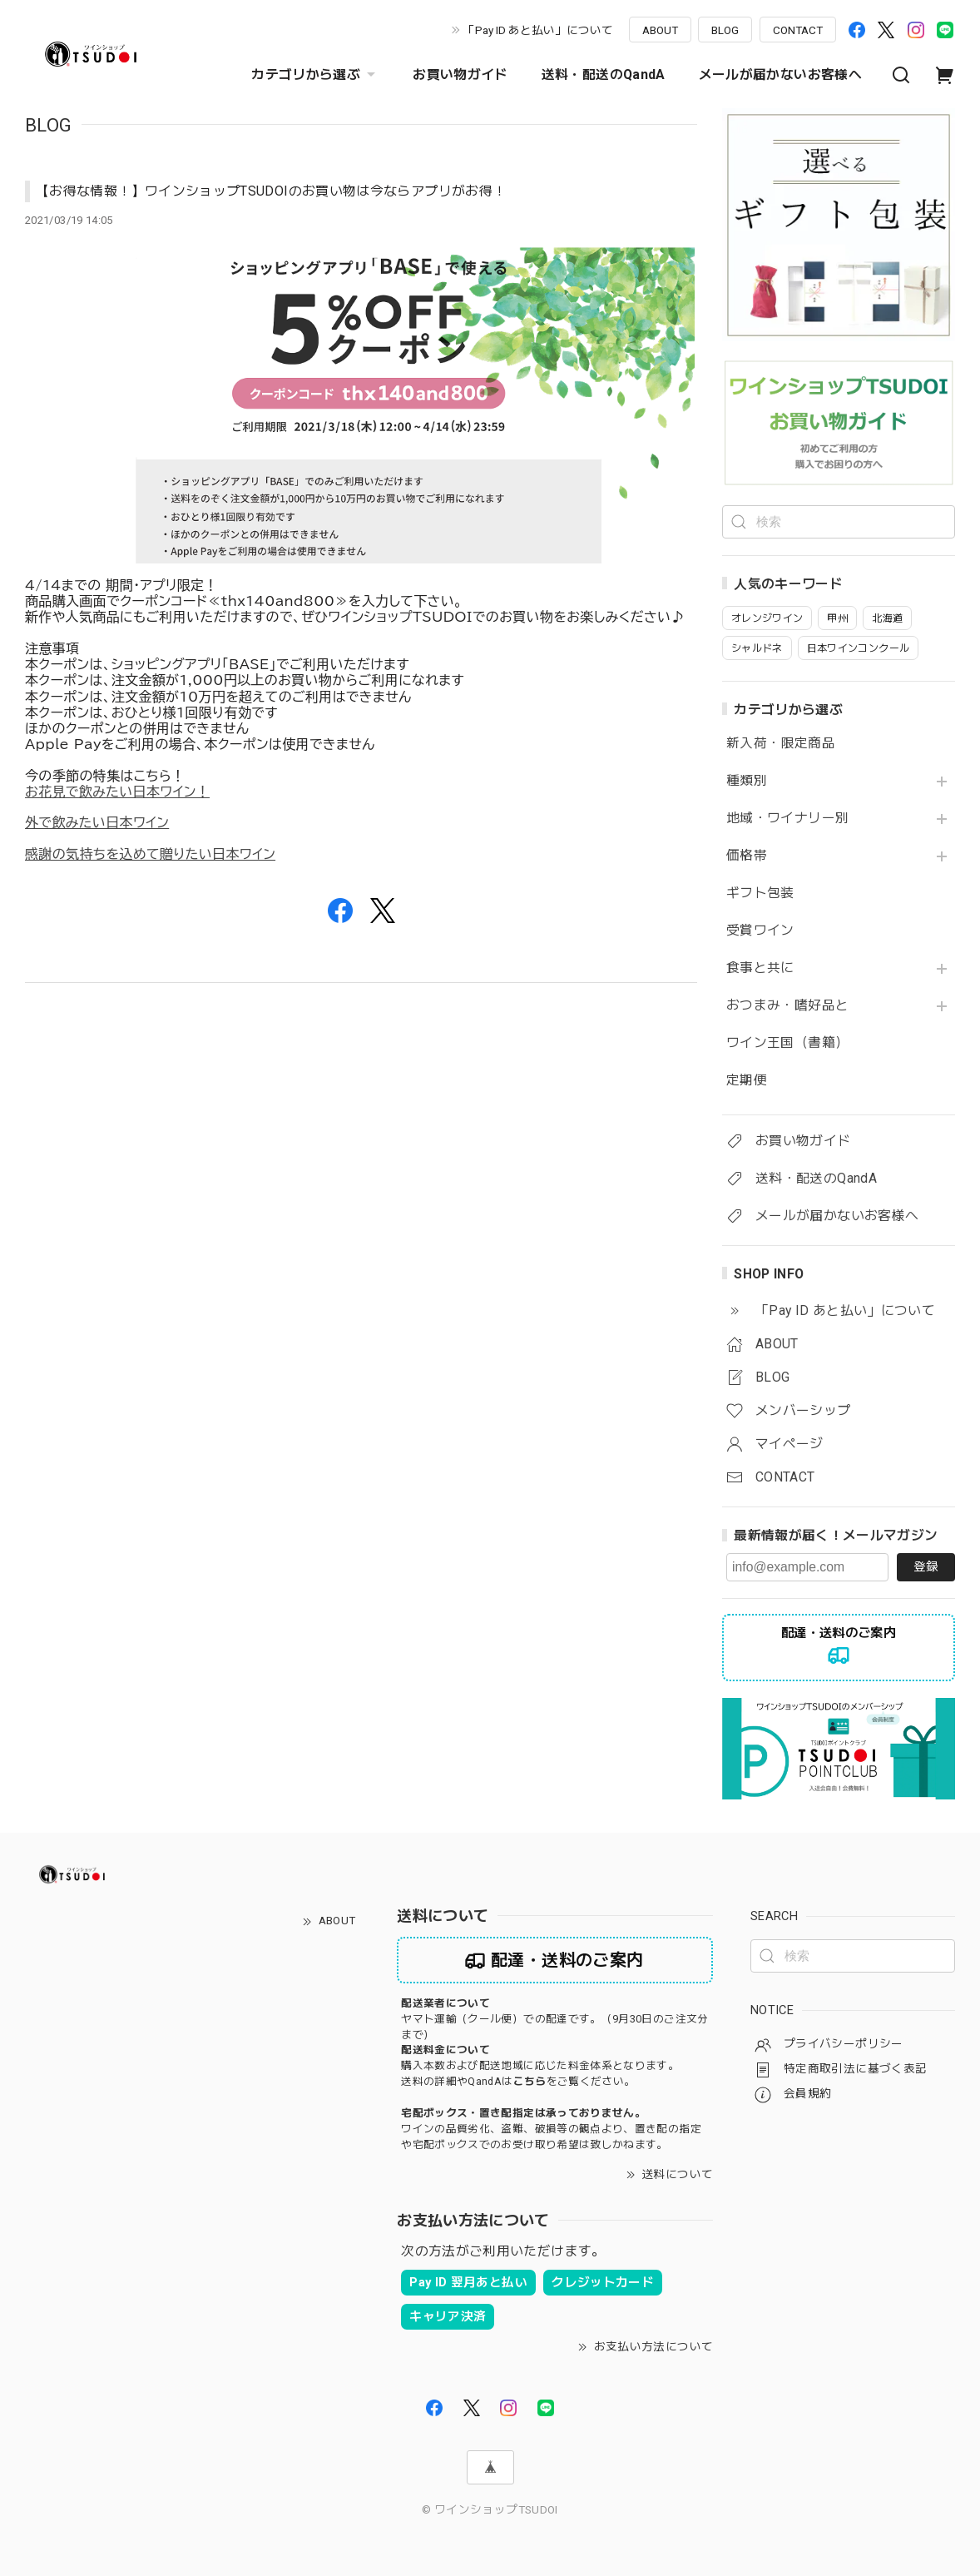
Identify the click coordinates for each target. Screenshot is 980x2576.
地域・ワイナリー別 (787, 818)
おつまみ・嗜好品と (787, 1005)
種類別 (746, 780)
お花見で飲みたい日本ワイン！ (117, 791)
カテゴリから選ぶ (315, 75)
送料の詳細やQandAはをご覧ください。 (518, 2081)
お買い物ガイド (460, 74)
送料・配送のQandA (604, 74)
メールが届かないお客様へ (780, 74)
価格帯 (746, 855)
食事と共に (760, 967)
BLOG (725, 30)
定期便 (746, 1080)
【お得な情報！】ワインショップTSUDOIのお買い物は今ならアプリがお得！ (271, 191)
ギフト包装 (760, 893)
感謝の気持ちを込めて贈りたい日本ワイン (150, 854)
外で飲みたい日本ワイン (97, 822)
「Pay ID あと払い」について (538, 30)
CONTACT (798, 30)
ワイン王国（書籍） (787, 1042)
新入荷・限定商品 (780, 743)
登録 (925, 1566)
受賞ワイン (760, 930)
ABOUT (660, 30)
